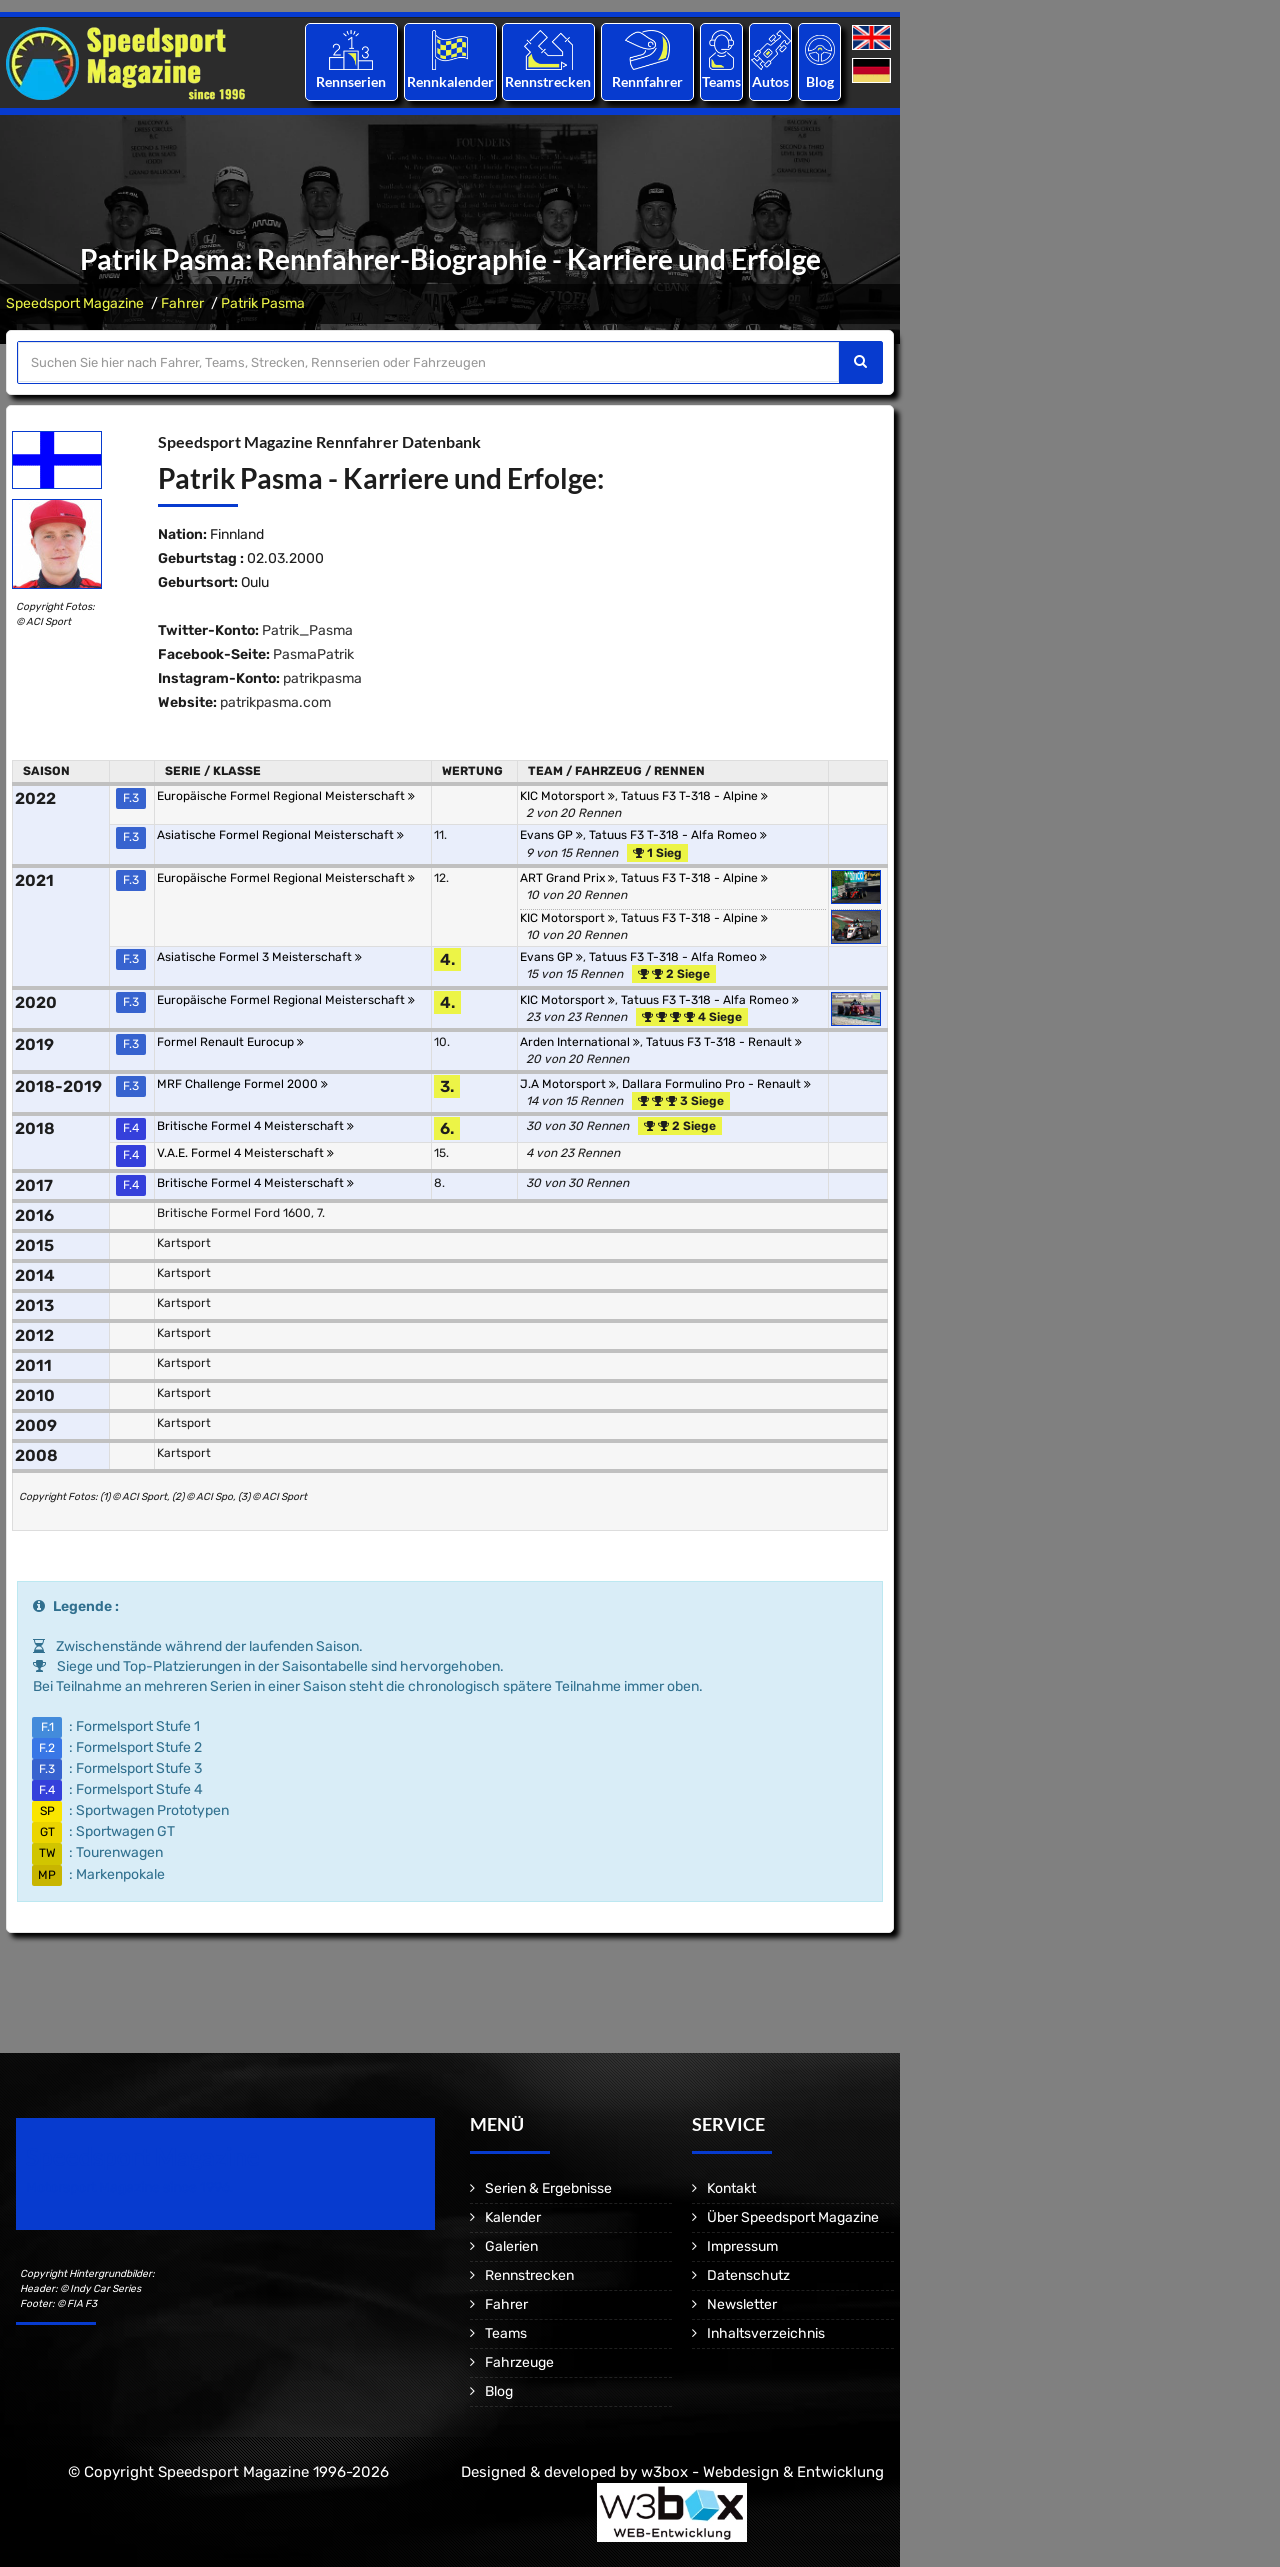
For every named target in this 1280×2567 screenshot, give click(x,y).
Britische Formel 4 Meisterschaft (255, 1126)
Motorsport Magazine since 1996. (130, 2187)
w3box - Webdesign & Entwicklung (762, 2472)
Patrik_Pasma (307, 630)
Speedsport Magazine (75, 303)
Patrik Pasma (263, 303)
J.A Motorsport (568, 1084)
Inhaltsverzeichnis (766, 2333)
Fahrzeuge (519, 2362)
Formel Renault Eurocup (230, 1042)
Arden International (580, 1042)
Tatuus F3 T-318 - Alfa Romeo (678, 835)
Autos (770, 81)
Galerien (511, 2246)
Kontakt (731, 2188)
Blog (820, 81)
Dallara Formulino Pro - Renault (716, 1084)
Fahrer (182, 303)
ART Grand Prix (567, 878)
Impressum (742, 2246)
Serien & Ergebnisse (548, 2188)
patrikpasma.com (275, 702)
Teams (721, 81)
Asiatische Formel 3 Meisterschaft (259, 957)
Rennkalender (449, 81)
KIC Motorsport (567, 796)
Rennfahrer (647, 81)
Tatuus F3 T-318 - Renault (724, 1042)
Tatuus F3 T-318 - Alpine (694, 796)
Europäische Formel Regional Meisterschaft (286, 796)
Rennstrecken (549, 81)
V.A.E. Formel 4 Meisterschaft (245, 1153)
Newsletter (742, 2304)
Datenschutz (748, 2275)
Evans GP (551, 835)
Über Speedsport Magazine (793, 2217)
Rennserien (351, 81)
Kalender (513, 2217)
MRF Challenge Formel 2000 (242, 1084)
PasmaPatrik (313, 654)
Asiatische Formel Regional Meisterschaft (280, 835)
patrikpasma (322, 678)
